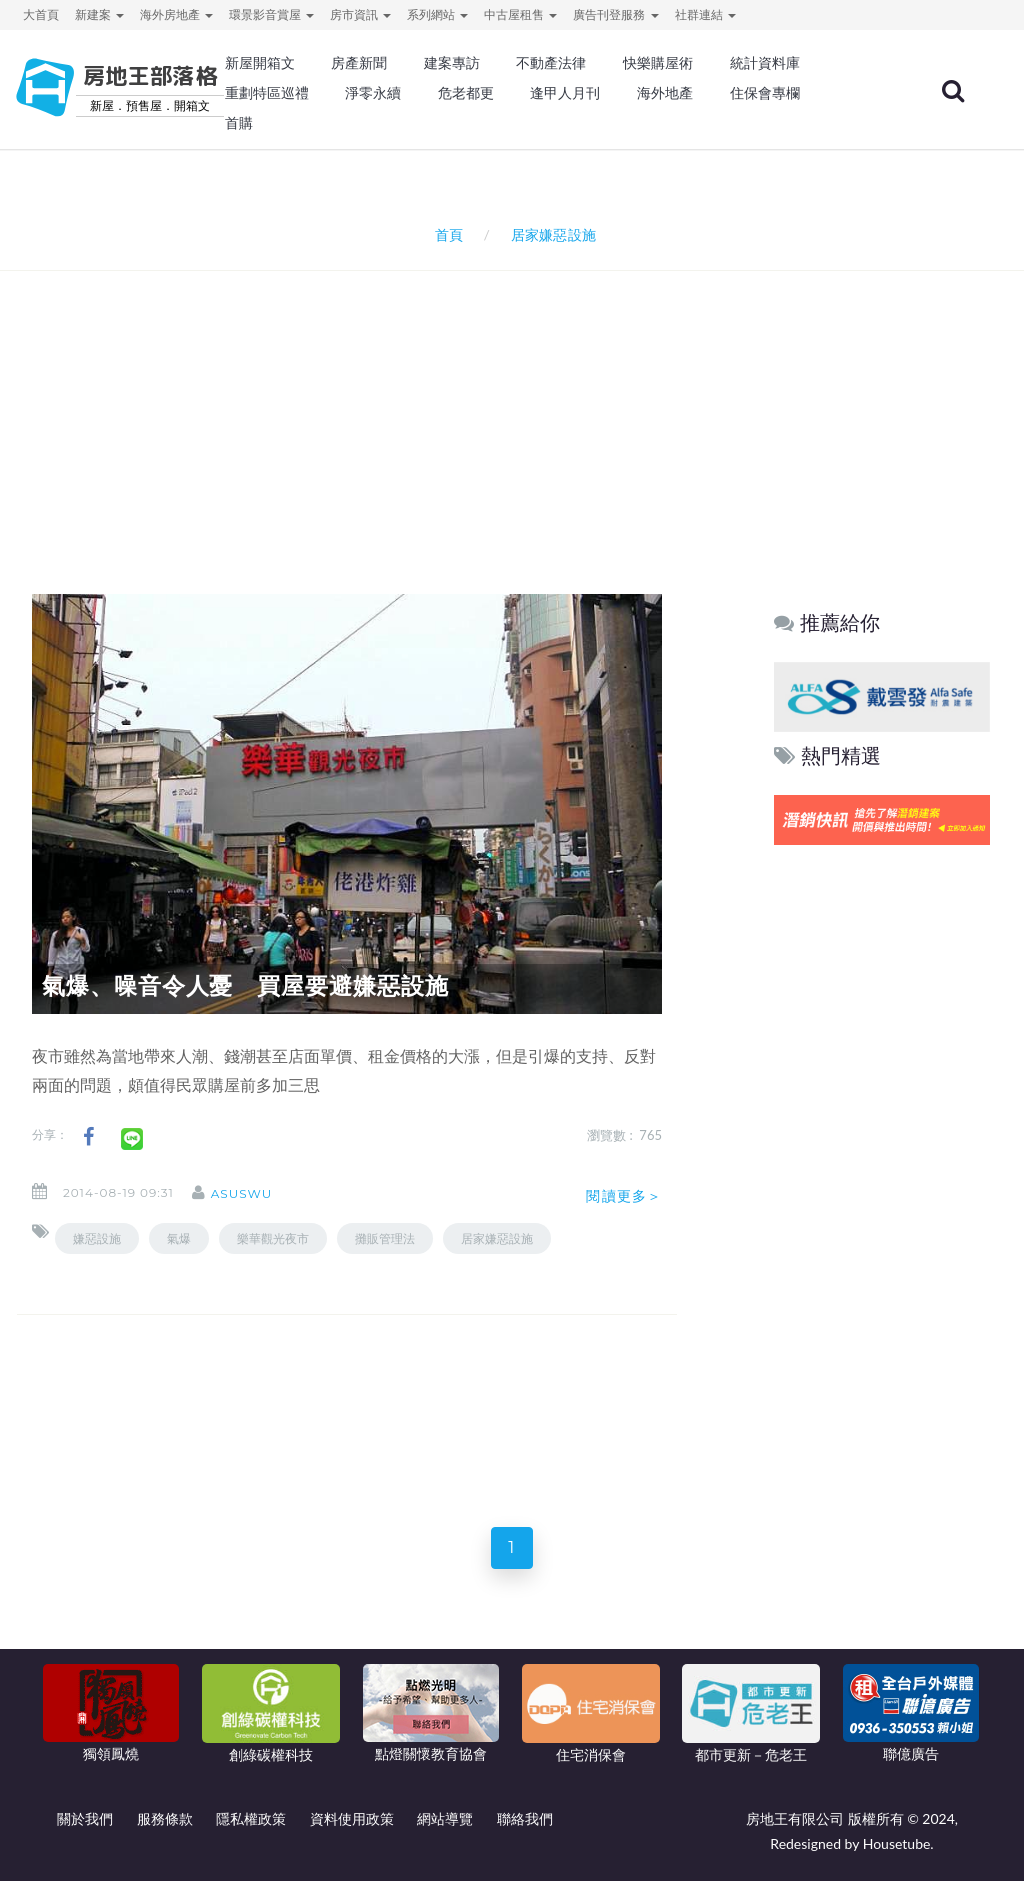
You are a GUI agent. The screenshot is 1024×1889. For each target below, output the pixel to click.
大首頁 (41, 14)
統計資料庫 (765, 63)
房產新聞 (359, 63)
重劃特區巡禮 (267, 93)
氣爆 (179, 1238)
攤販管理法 (385, 1238)
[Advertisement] (517, 406)
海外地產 (665, 93)
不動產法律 (551, 63)
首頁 (445, 234)
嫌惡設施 (97, 1238)
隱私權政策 (251, 1826)
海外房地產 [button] (176, 14)
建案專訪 (452, 63)
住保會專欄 (765, 93)
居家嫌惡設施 (497, 1238)
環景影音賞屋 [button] (271, 14)
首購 (239, 123)
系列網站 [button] (437, 14)
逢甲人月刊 (565, 93)
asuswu (257, 1193)
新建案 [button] (99, 14)
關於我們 (85, 1826)
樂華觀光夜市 (273, 1238)
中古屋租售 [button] (520, 14)
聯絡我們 (525, 1826)
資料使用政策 (352, 1826)
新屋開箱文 (260, 63)
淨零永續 (373, 93)
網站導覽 (445, 1826)
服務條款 (165, 1826)
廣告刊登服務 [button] (615, 14)
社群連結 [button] (705, 14)
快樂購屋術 (658, 63)
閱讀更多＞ (624, 1196)
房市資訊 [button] (360, 14)
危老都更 (466, 93)
